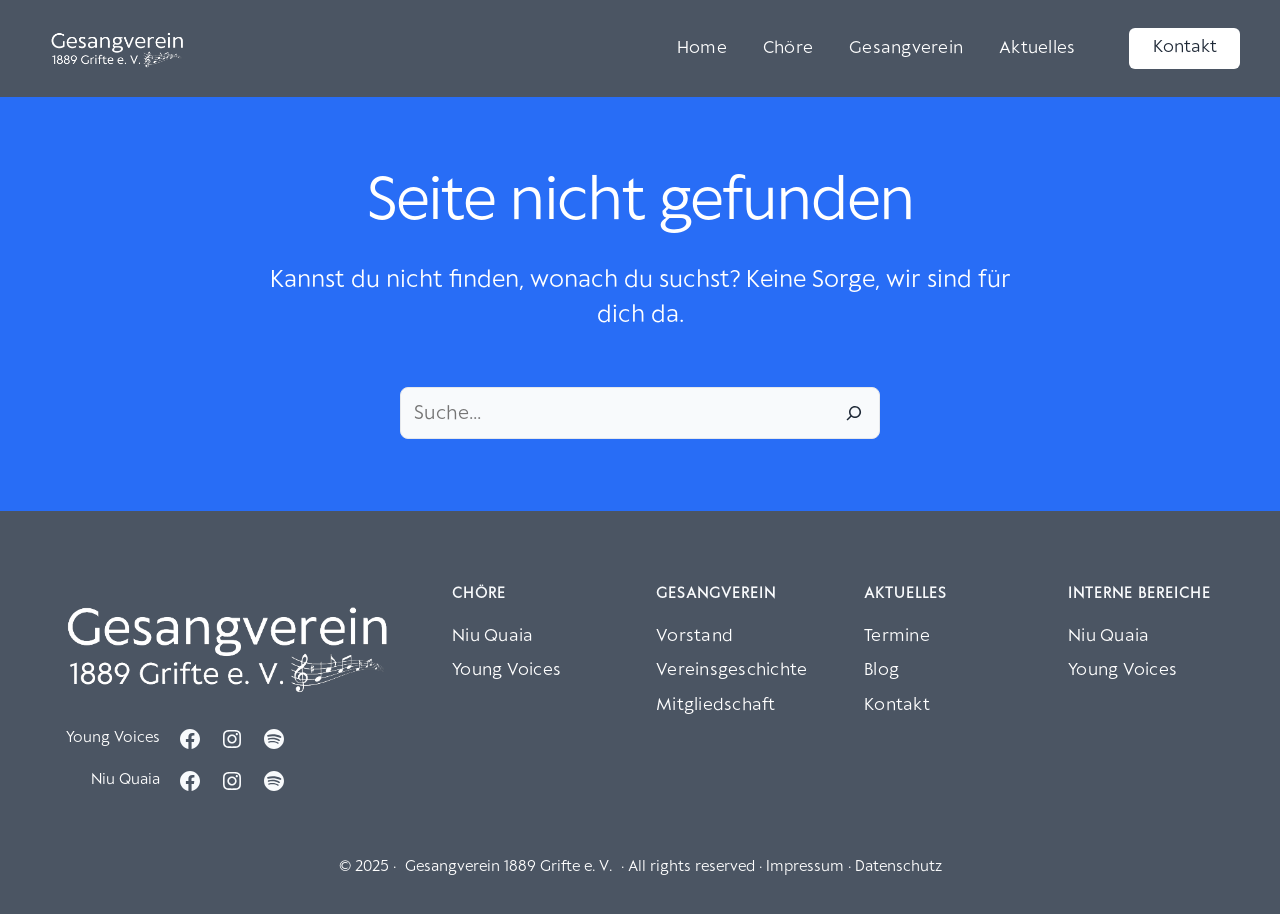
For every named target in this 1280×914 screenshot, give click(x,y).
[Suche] (854, 413)
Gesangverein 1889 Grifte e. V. (508, 867)
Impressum (805, 867)
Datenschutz (898, 867)
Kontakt (1185, 47)
